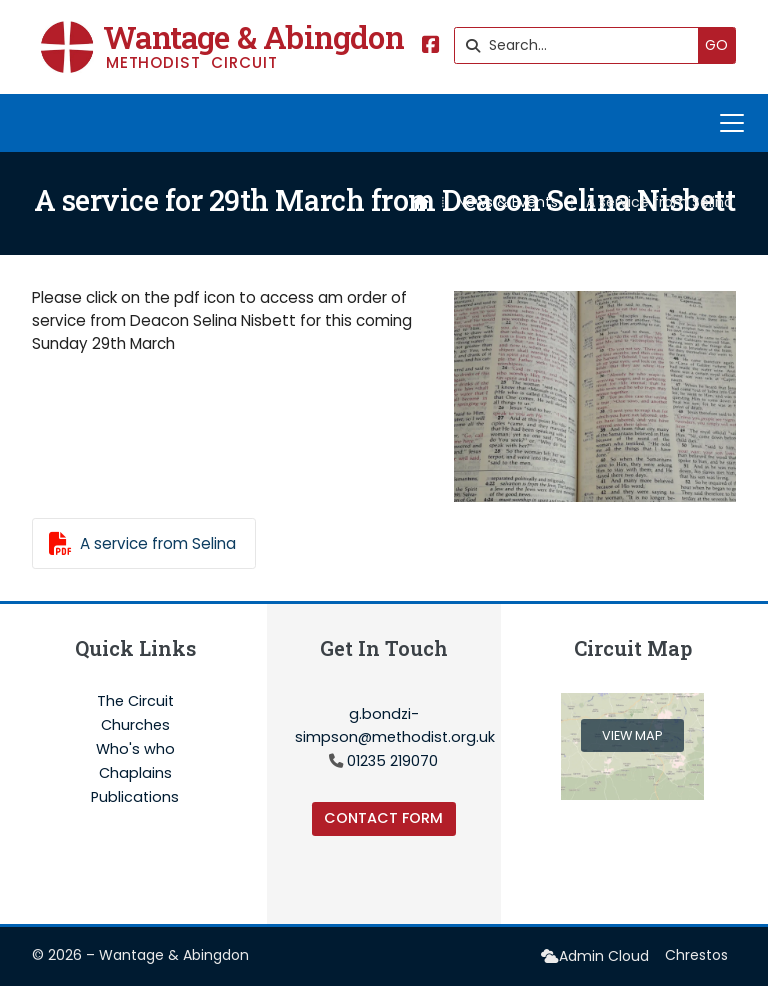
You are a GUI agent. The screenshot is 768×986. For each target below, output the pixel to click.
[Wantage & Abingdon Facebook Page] (431, 46)
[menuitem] (595, 956)
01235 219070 (392, 761)
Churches (135, 726)
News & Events (507, 202)
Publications (135, 797)
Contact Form (383, 818)
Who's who (135, 750)
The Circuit (135, 702)
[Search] (581, 45)
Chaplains (135, 774)
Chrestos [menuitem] (696, 955)
